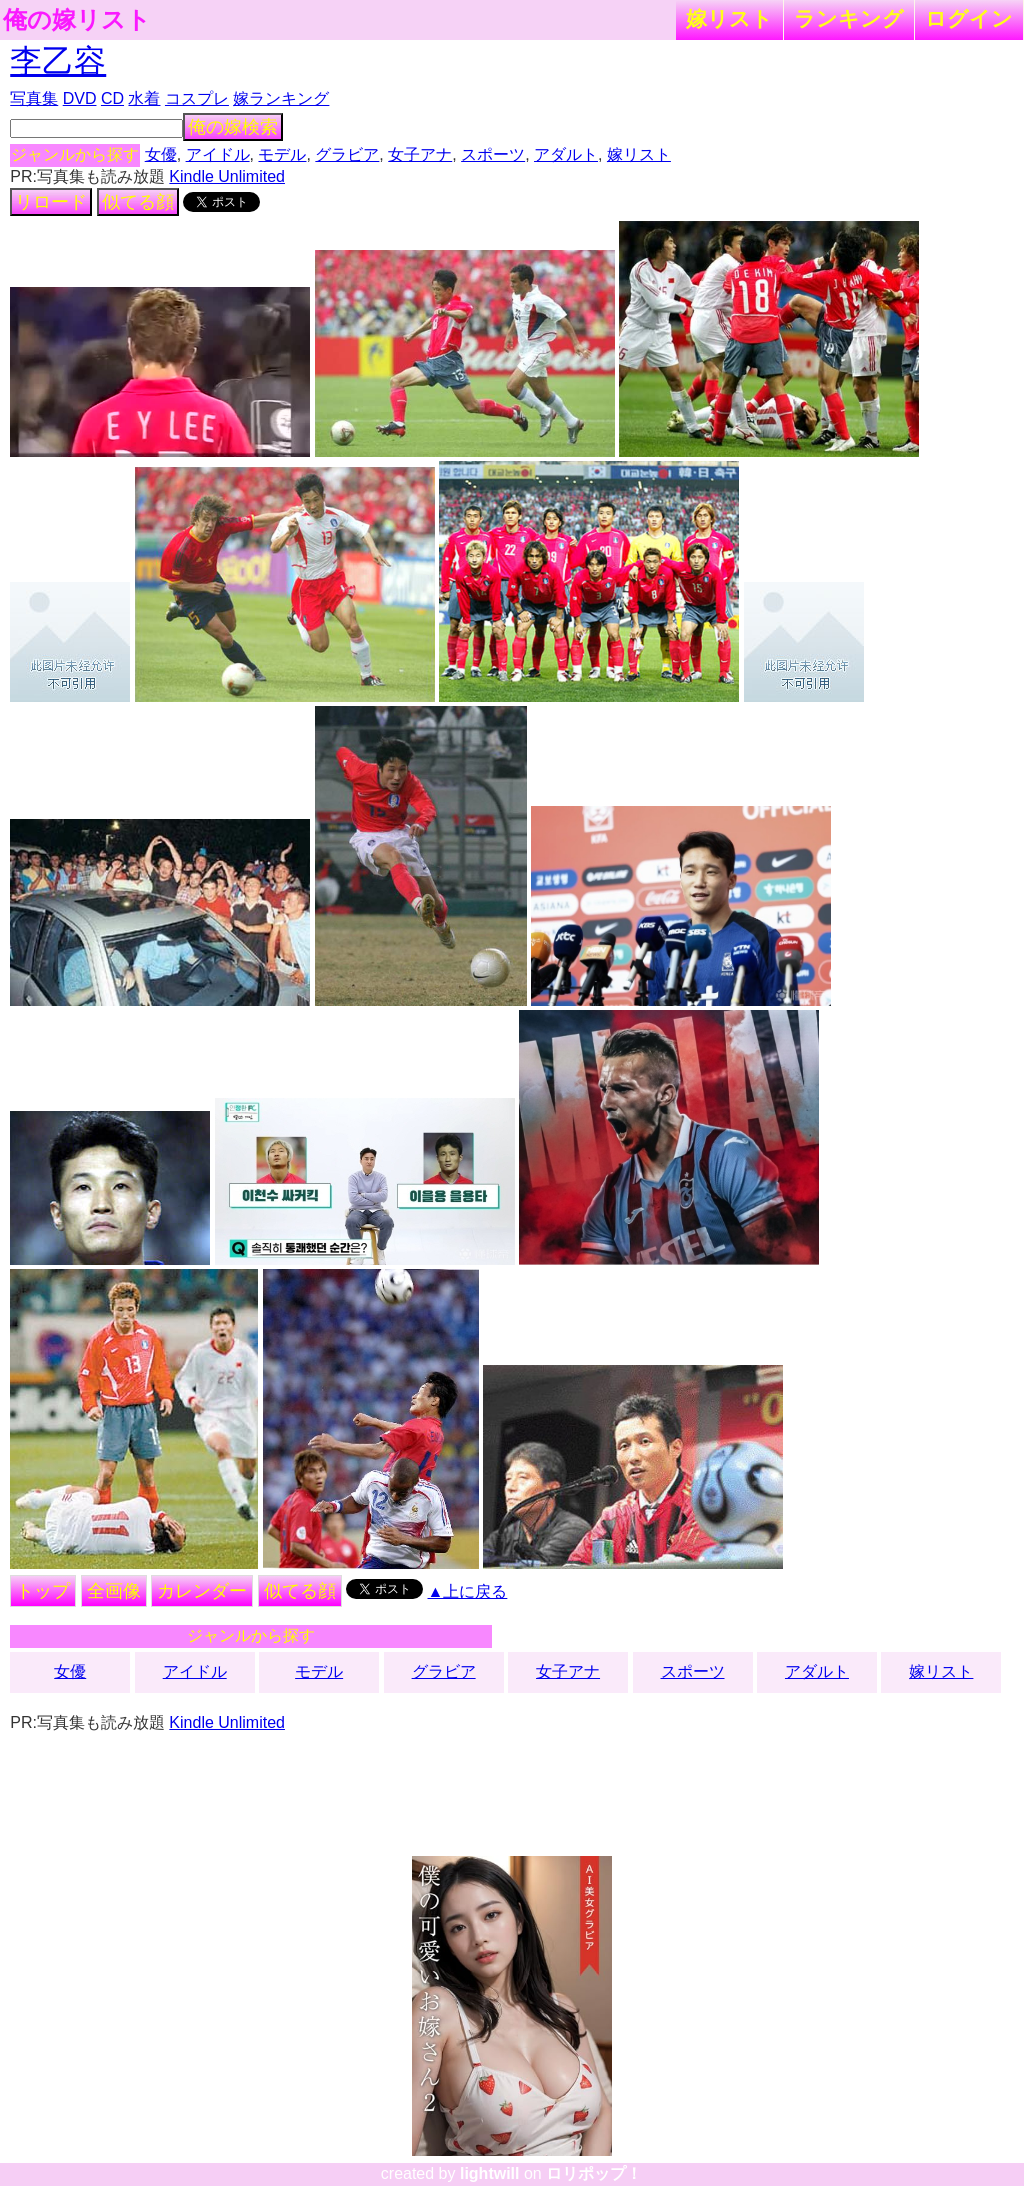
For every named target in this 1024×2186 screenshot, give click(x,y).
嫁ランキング (281, 98)
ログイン (969, 18)
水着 (144, 98)
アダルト (566, 154)
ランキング (849, 18)
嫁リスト (729, 18)
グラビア (347, 154)
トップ (43, 1591)
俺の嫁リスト (77, 20)
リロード (51, 202)
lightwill (490, 2173)
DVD (80, 98)
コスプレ (197, 98)
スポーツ (493, 154)
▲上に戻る (468, 1591)
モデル (282, 154)
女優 (161, 154)
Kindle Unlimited (227, 176)
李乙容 (58, 61)
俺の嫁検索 (233, 127)
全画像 (114, 1591)
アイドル (218, 154)
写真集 (34, 98)
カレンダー (202, 1591)
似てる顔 (138, 202)
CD (112, 98)
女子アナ (420, 154)
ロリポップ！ (594, 2173)
